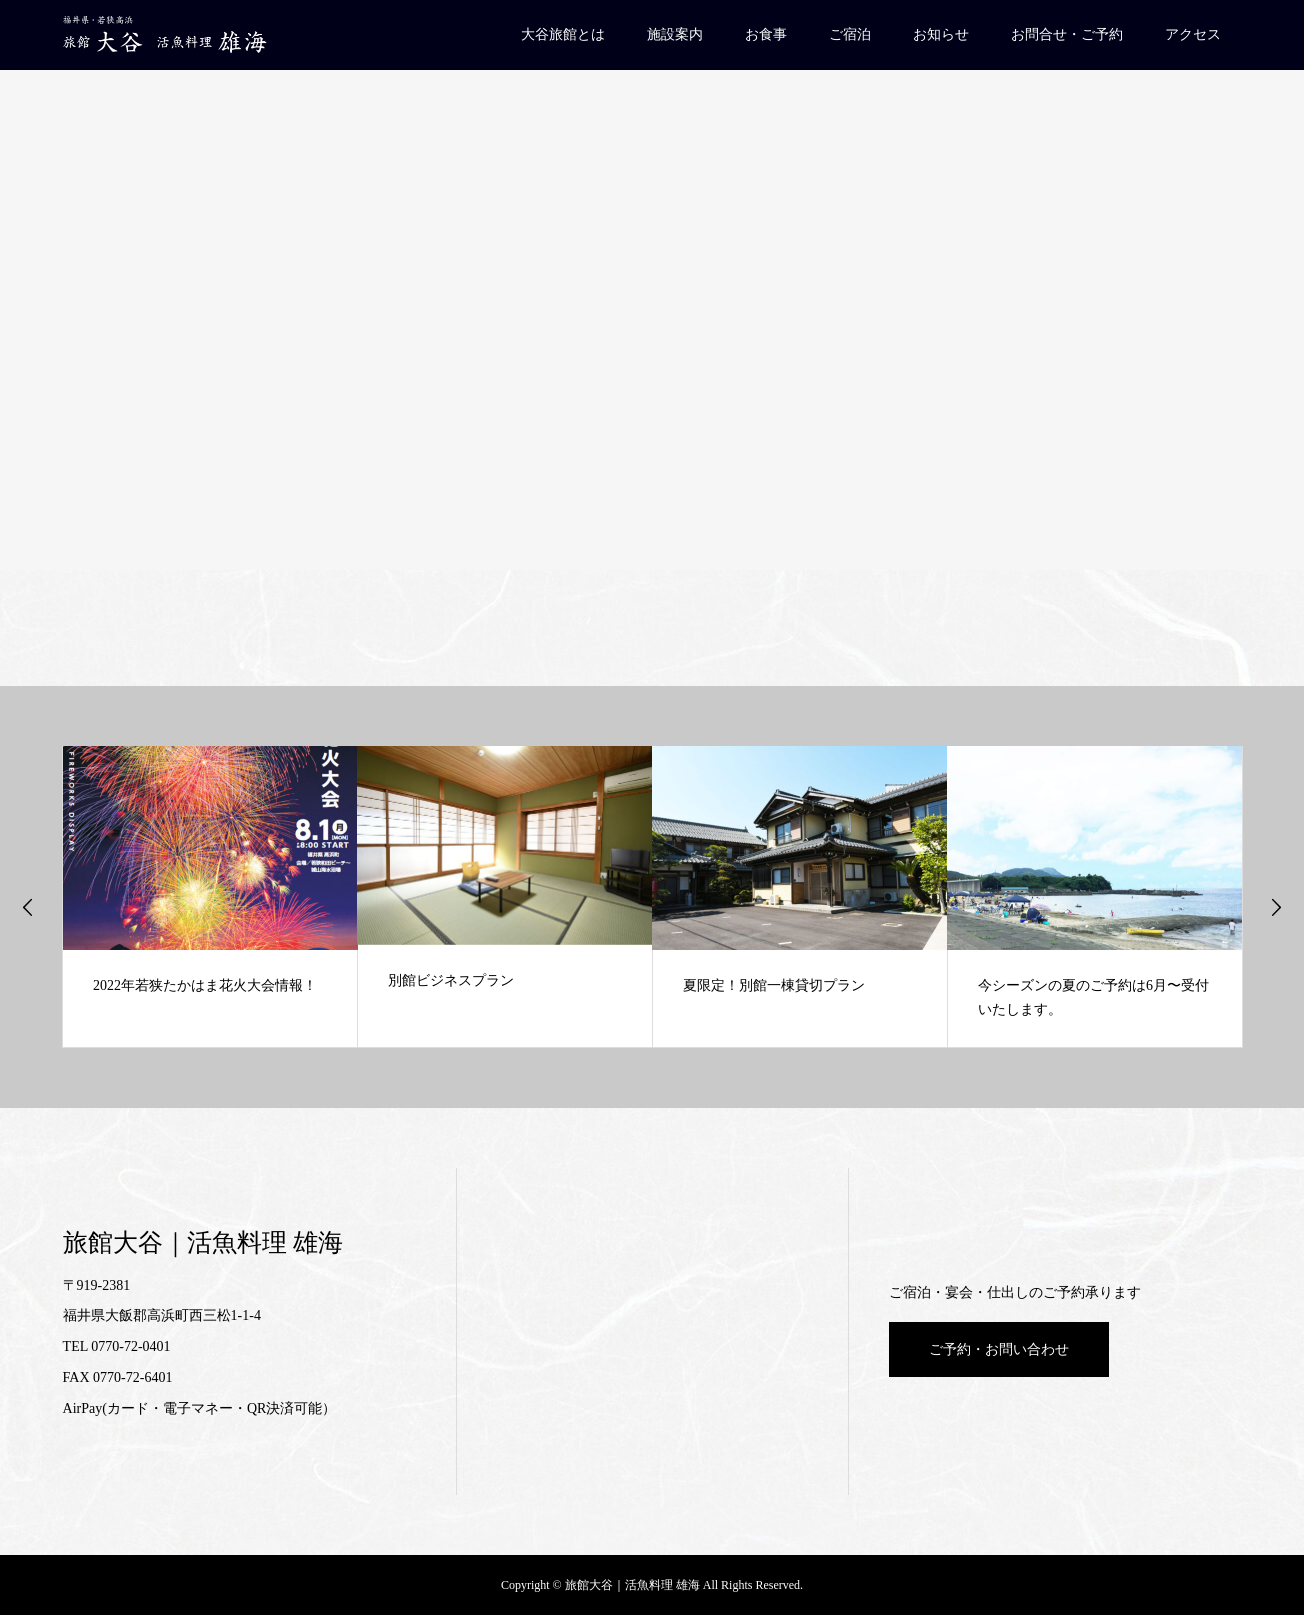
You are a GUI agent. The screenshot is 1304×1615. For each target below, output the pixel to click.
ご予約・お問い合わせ (999, 1349)
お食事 (766, 34)
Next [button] (1276, 907)
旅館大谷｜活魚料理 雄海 (203, 1242)
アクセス (1193, 34)
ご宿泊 (850, 34)
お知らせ (941, 34)
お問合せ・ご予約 (1067, 34)
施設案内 (675, 34)
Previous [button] (28, 907)
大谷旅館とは (563, 34)
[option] (210, 896)
